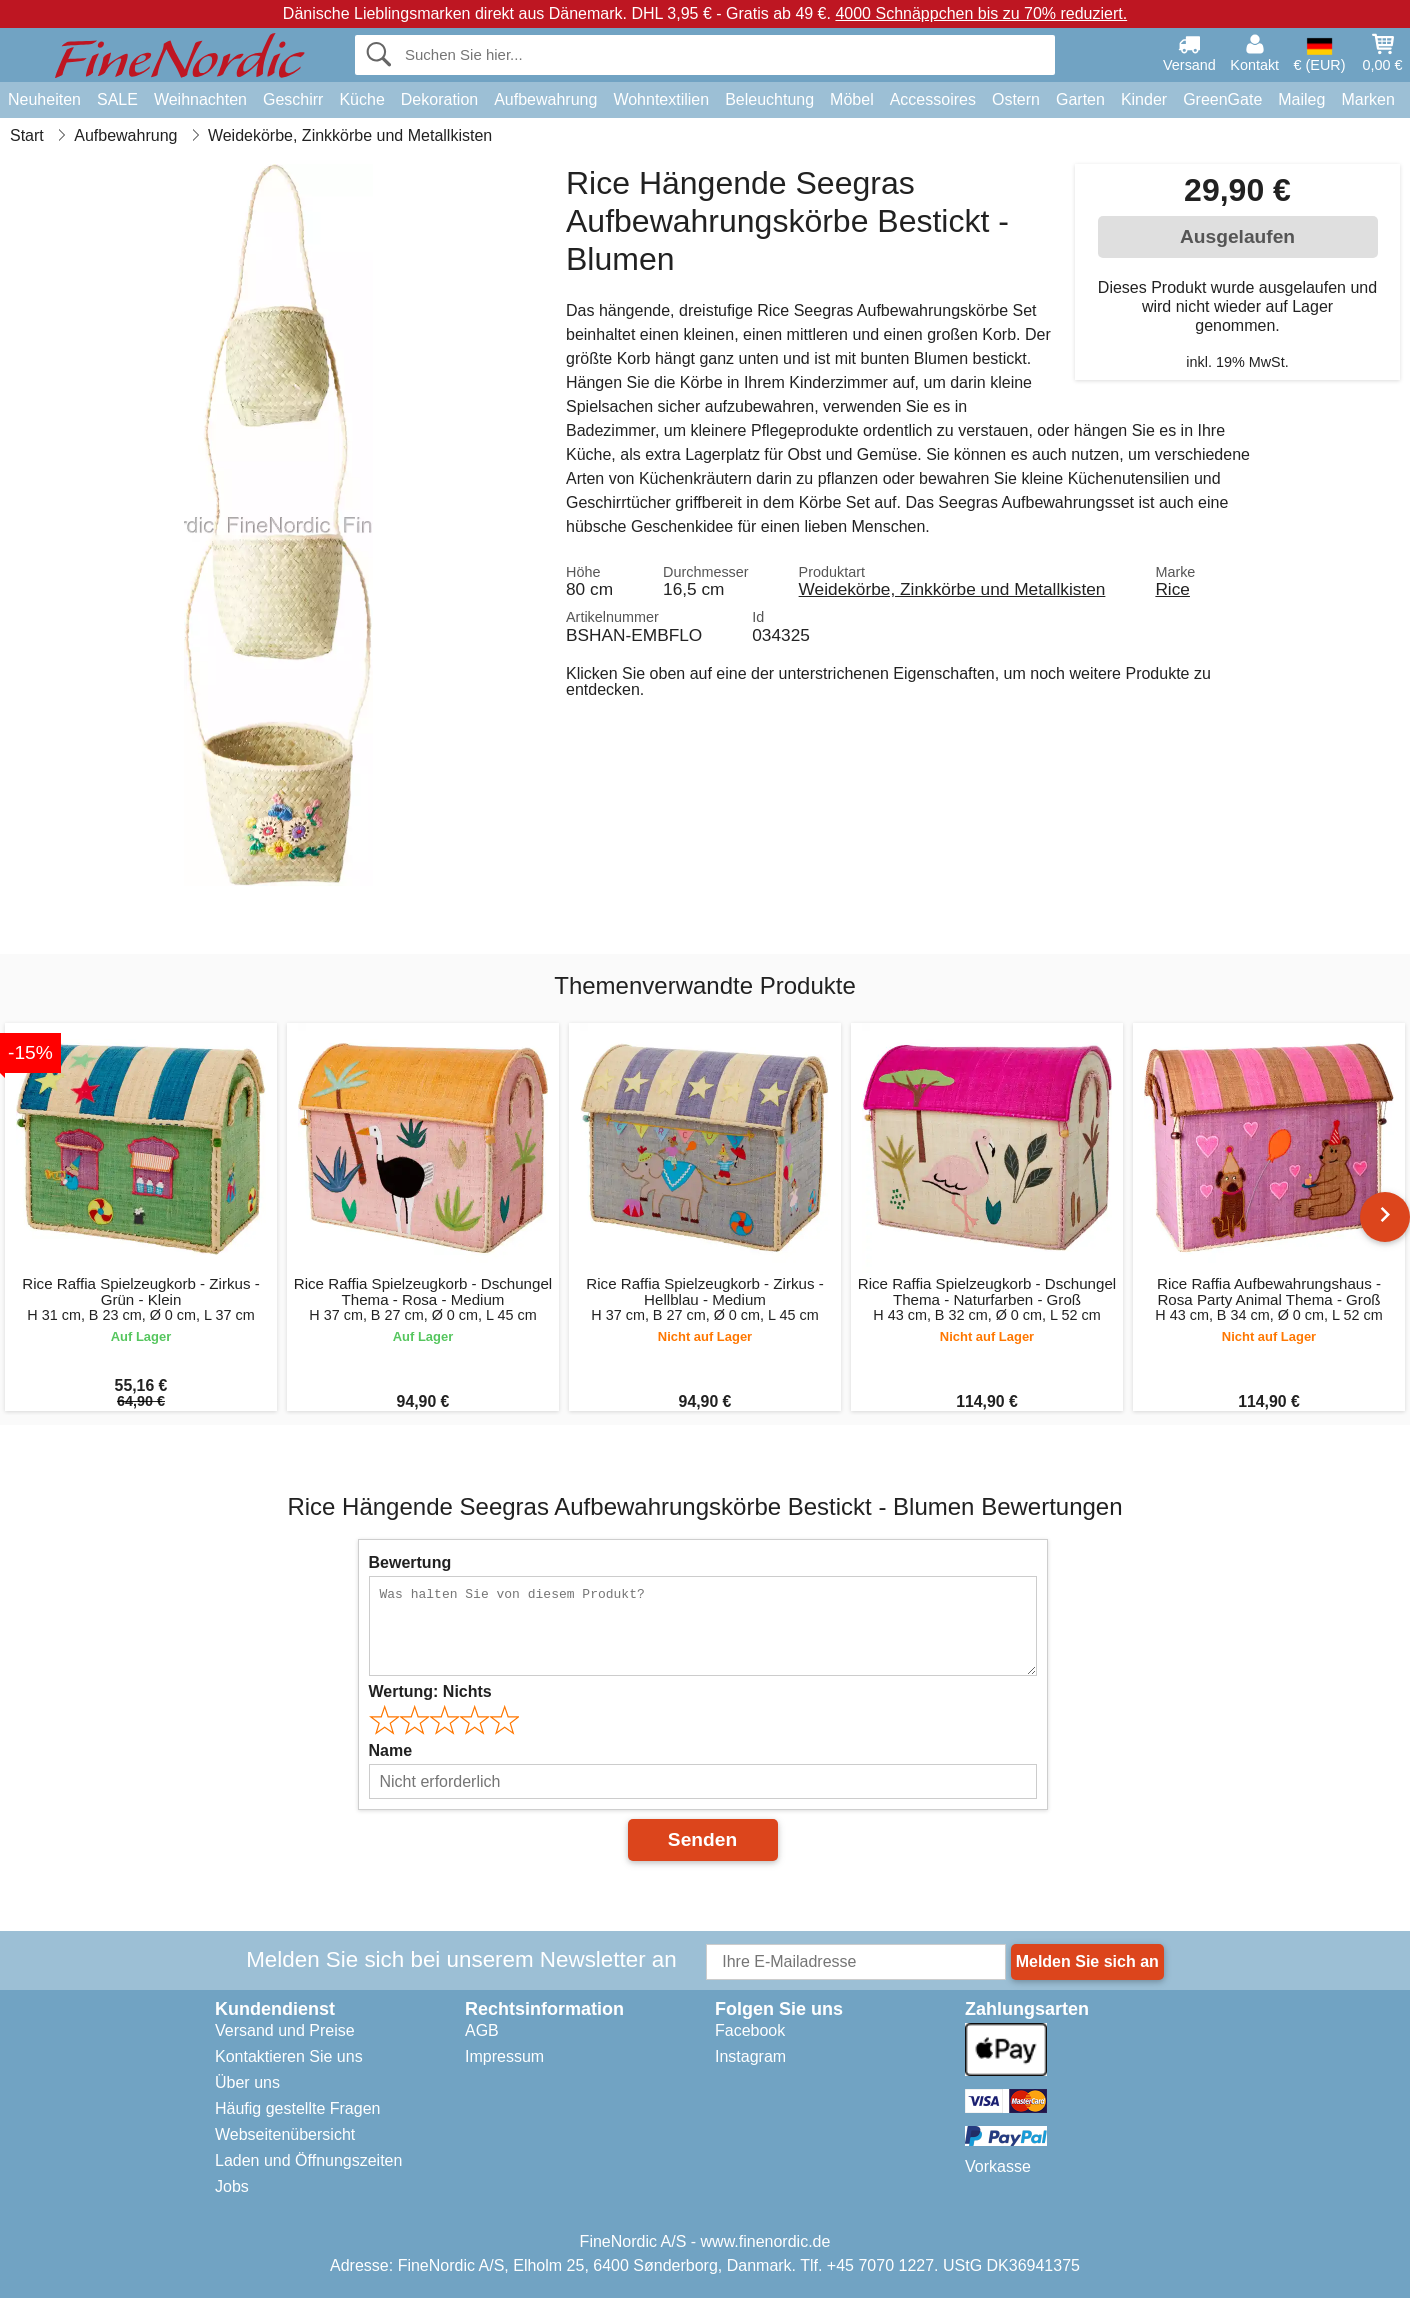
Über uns (247, 2082)
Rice (1172, 589)
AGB (482, 2030)
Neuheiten (44, 99)
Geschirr (293, 99)
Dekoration (439, 99)
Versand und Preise (285, 2030)
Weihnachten (200, 99)
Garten (1080, 99)
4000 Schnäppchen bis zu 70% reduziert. (981, 13)
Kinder (1144, 99)
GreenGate (1222, 99)
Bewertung (410, 1562)
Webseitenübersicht (285, 2134)
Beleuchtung (769, 99)
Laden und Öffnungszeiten (308, 2160)
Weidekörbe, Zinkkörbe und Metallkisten (952, 589)
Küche (361, 99)
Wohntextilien (661, 99)
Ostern (1016, 99)
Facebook (750, 2030)
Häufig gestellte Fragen (297, 2108)
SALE (117, 99)
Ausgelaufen (1237, 236)
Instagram (750, 2056)
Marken (1367, 99)
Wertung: (430, 1691)
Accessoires (933, 99)
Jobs (232, 2186)
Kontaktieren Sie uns (289, 2056)
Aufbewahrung (545, 99)
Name (391, 1750)
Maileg (1301, 99)
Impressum (504, 2056)
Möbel (852, 99)
